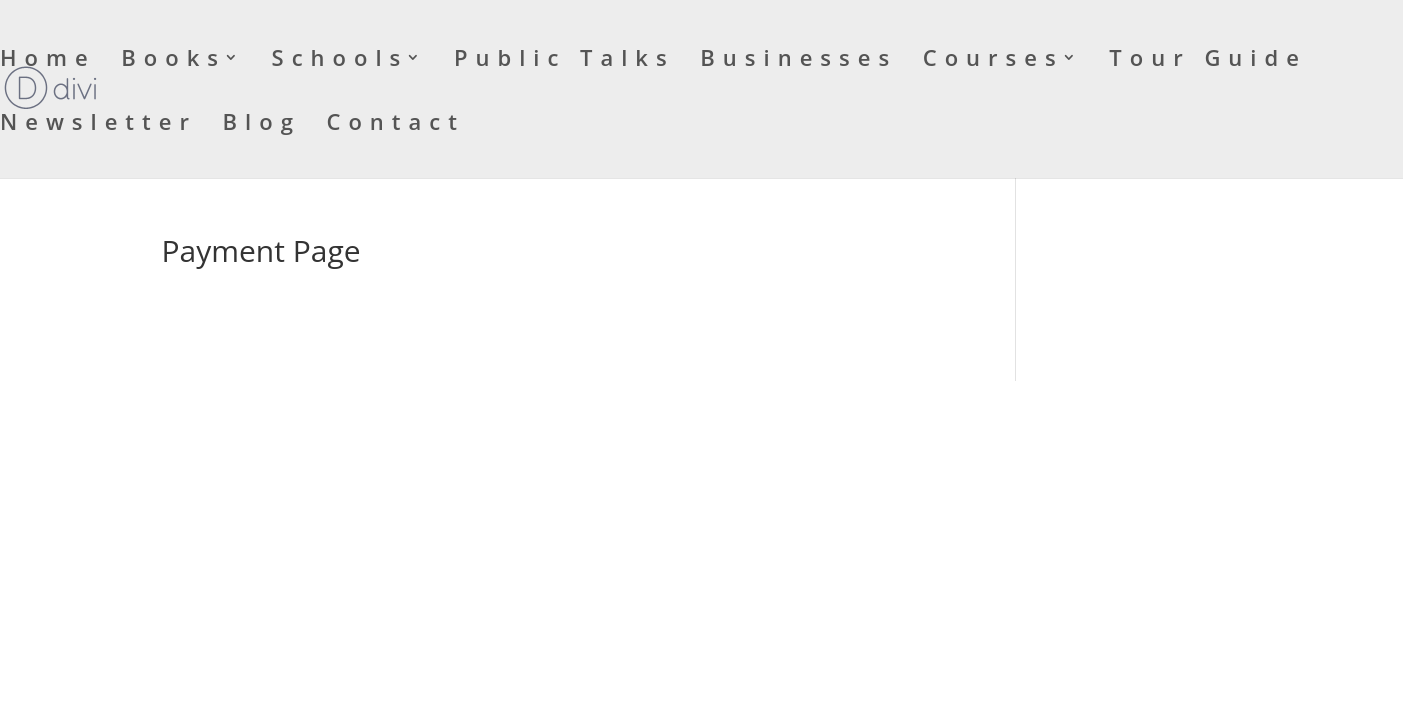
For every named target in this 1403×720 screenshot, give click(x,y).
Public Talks (564, 61)
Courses (993, 61)
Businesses (798, 61)
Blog (262, 125)
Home (48, 61)
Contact (396, 125)
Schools (340, 61)
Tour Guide (1208, 61)
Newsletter (98, 125)
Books (173, 61)
